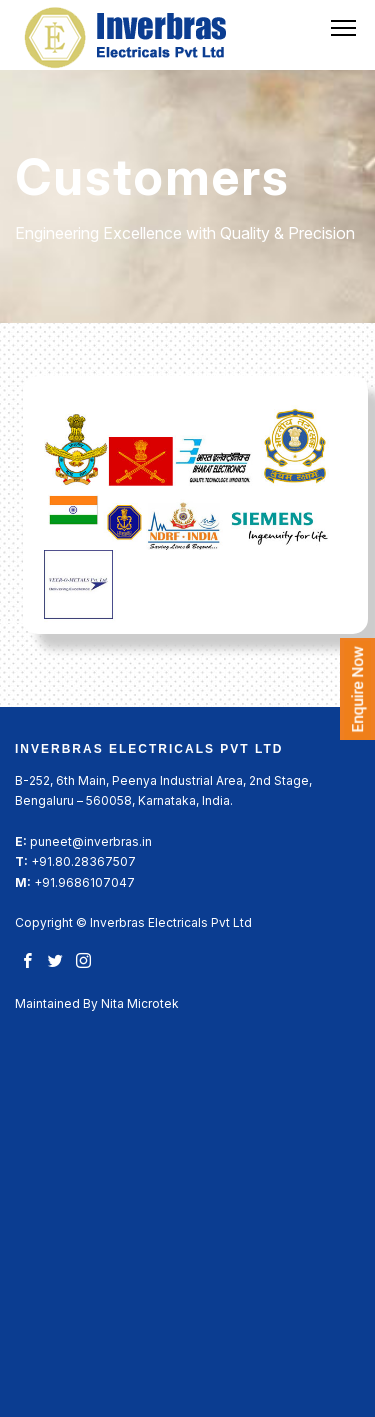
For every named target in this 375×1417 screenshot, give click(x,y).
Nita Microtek (140, 1003)
